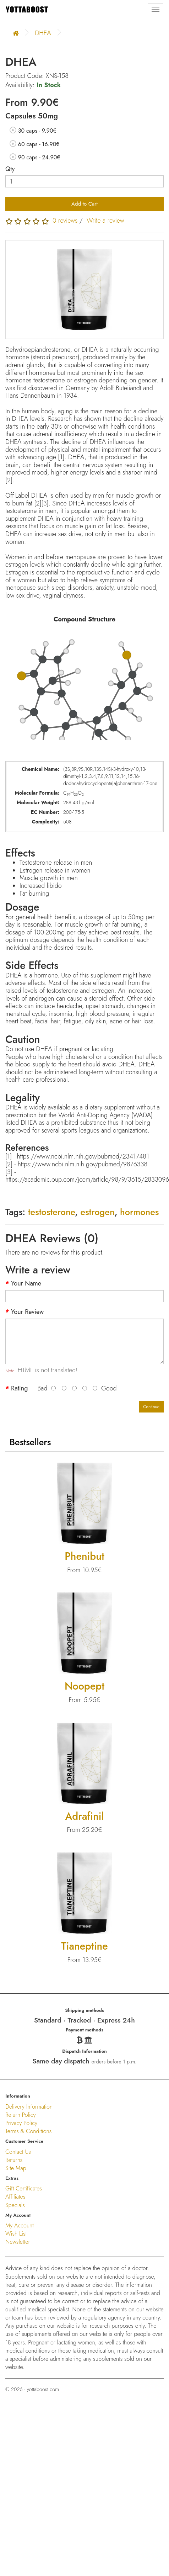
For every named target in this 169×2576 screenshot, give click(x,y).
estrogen (97, 1211)
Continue (151, 1407)
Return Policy (20, 2115)
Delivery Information (29, 2107)
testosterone (51, 1211)
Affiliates (15, 2197)
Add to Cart (84, 204)
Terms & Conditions (28, 2131)
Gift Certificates (23, 2188)
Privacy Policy (21, 2123)
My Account (19, 2225)
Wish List (16, 2234)
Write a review (105, 220)
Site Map (15, 2168)
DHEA (43, 33)
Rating (19, 1388)
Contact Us (18, 2152)
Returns (13, 2160)
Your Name (26, 1283)
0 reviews (65, 220)
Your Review (27, 1312)
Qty (10, 169)
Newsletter (17, 2242)
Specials (15, 2205)
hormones (139, 1211)
